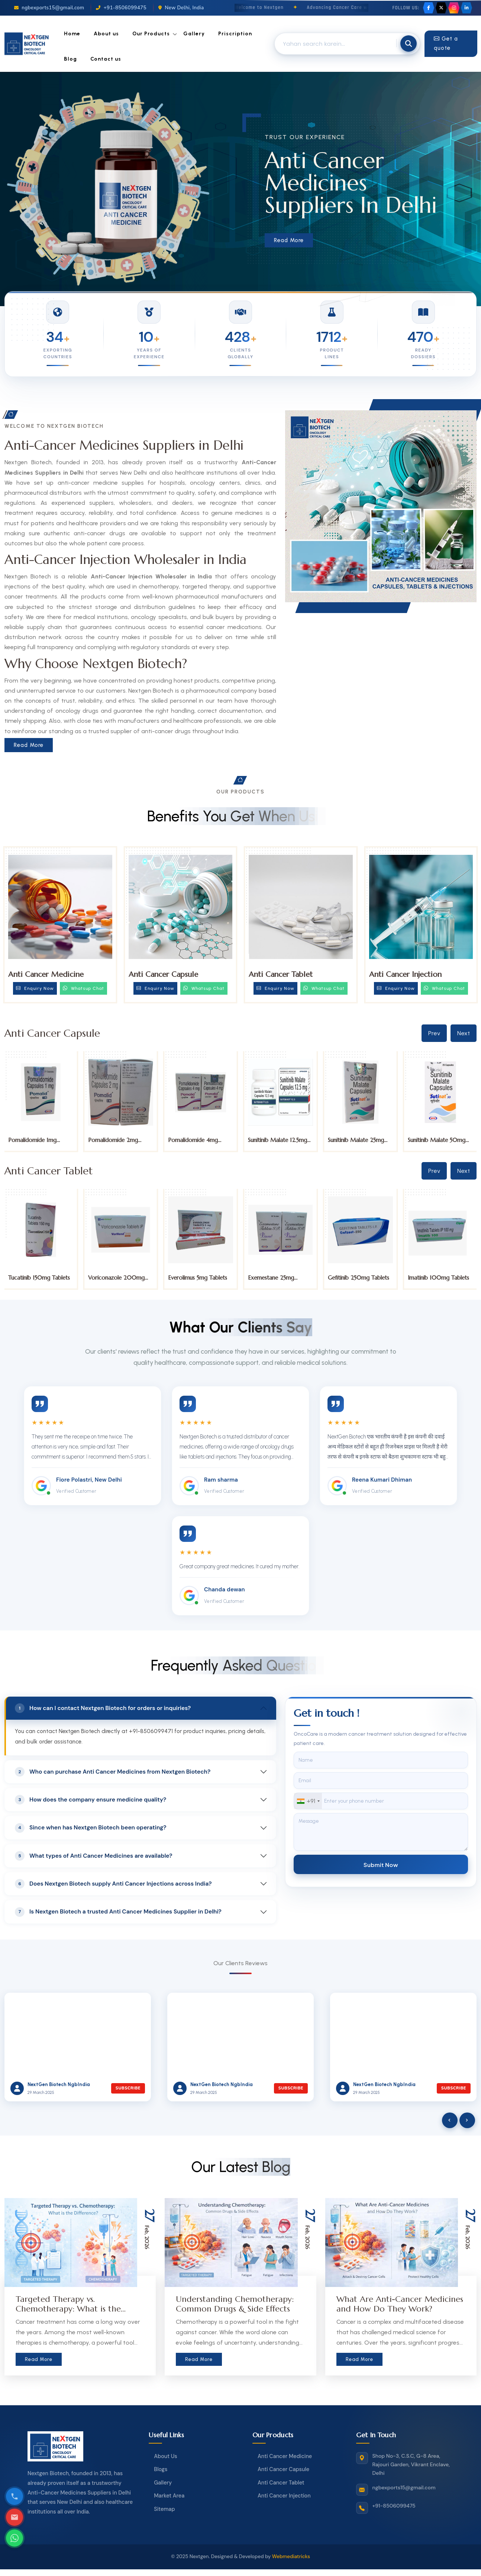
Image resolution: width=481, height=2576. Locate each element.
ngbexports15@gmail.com (49, 7)
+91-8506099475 (121, 7)
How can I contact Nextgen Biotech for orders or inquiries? (103, 1708)
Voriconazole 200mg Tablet (116, 1281)
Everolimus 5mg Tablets (197, 1277)
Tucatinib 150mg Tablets (39, 1277)
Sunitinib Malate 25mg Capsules (356, 1143)
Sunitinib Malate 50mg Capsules (436, 1143)
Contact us (105, 59)
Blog (70, 59)
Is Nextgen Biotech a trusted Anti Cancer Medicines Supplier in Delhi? (118, 1912)
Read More (289, 240)
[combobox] (308, 1801)
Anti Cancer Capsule (163, 974)
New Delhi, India (181, 7)
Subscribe (128, 2088)
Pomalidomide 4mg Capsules (193, 1143)
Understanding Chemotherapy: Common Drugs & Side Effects (235, 2304)
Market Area (169, 2495)
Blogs (160, 2469)
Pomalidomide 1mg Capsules (32, 1143)
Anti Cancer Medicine (46, 974)
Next (463, 1033)
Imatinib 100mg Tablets (438, 1277)
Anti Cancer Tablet (281, 974)
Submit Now (381, 1864)
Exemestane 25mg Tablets (271, 1281)
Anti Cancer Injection (405, 974)
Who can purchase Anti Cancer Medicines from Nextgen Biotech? (112, 1772)
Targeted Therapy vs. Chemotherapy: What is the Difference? (68, 2309)
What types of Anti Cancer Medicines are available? (93, 1856)
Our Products (151, 34)
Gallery (194, 34)
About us (106, 34)
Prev (434, 1033)
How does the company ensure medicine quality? (90, 1800)
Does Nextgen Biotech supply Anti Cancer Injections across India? (113, 1884)
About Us (165, 2456)
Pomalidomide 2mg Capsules (113, 1143)
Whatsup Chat (83, 988)
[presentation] (450, 2120)
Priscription (235, 34)
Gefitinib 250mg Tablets (358, 1277)
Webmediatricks (291, 2556)
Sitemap (164, 2509)
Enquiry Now (35, 988)
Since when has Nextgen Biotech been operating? (91, 1828)
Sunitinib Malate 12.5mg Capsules (277, 1143)
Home (72, 34)
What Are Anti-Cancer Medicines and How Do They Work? (399, 2304)
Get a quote (446, 43)
